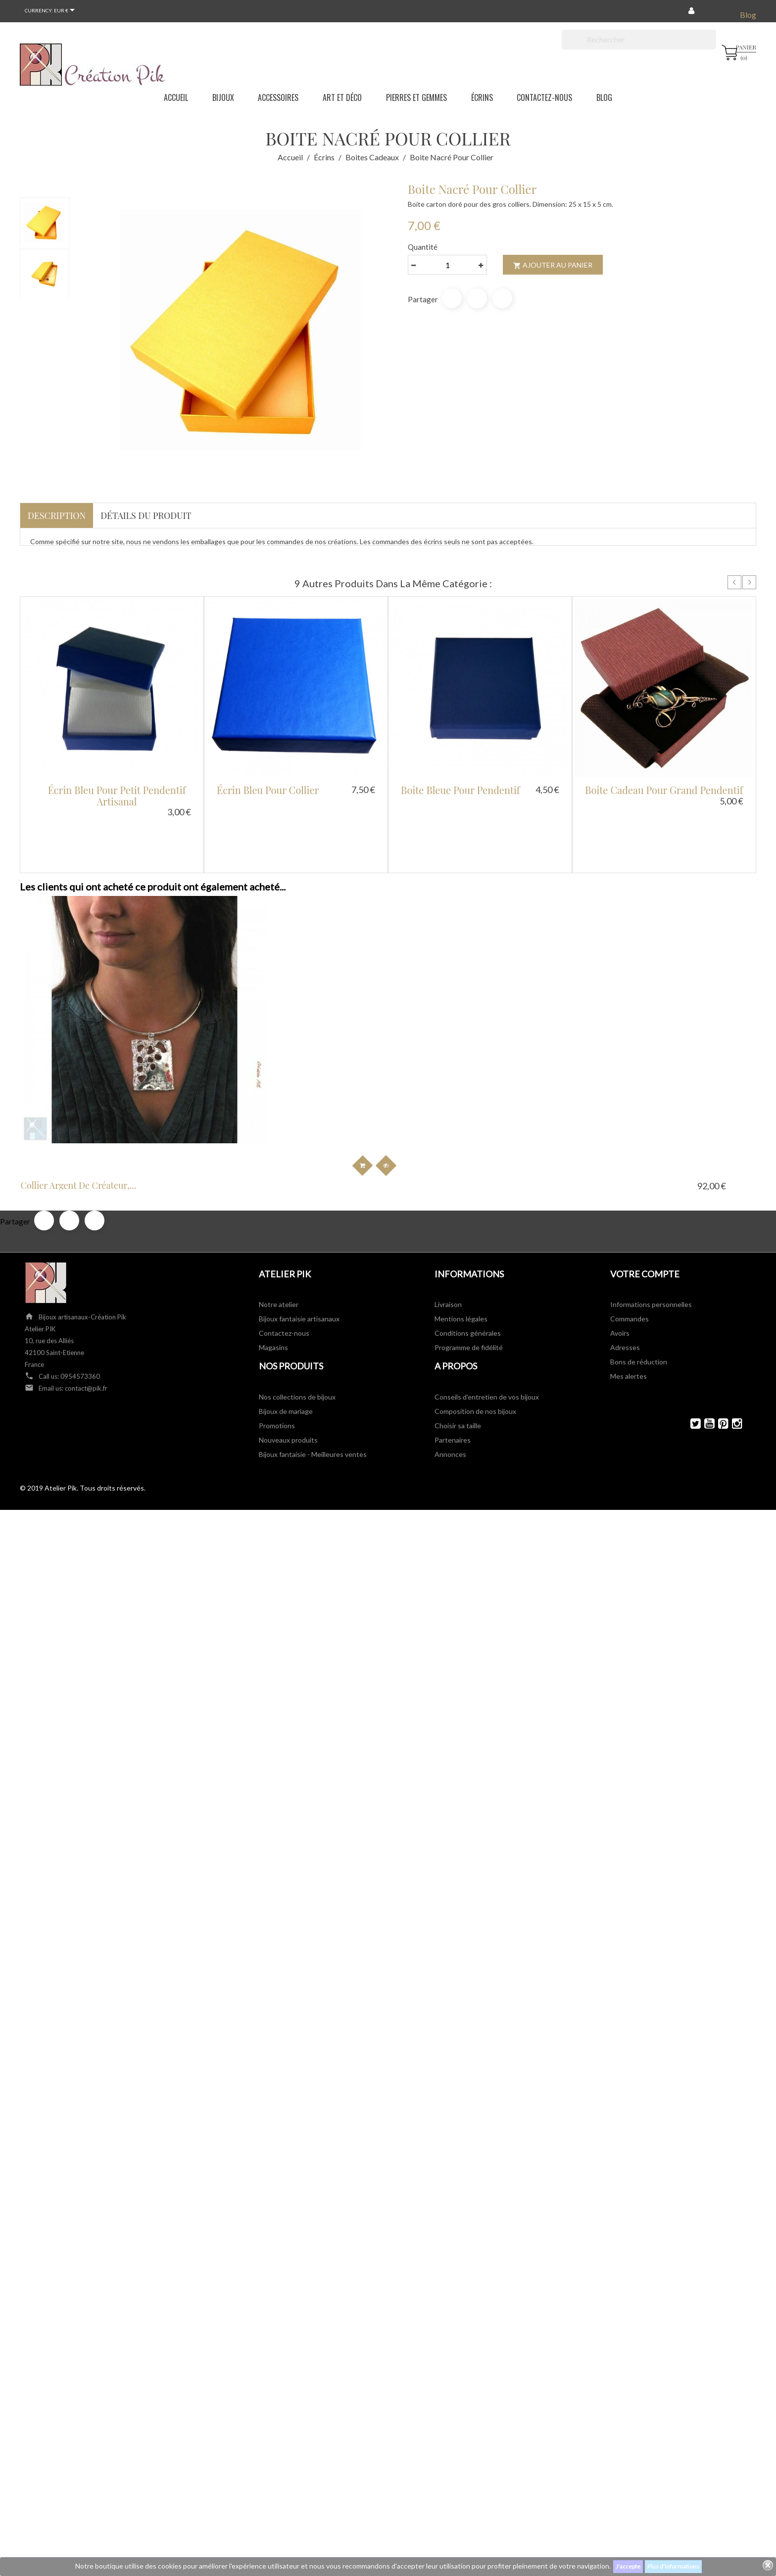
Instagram (732, 1334)
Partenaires (453, 1350)
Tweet (477, 298)
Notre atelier (278, 1215)
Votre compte (644, 1183)
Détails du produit (146, 515)
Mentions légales (461, 1229)
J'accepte (628, 2566)
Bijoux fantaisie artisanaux (299, 1229)
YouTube (705, 1334)
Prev (734, 582)
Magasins (273, 1258)
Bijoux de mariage (286, 1321)
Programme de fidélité (469, 1258)
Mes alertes (628, 1286)
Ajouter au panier (552, 265)
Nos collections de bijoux (297, 1307)
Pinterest (502, 298)
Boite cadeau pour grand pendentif (664, 789)
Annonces (450, 1364)
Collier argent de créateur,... (97, 1096)
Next (749, 582)
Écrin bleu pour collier (268, 789)
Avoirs (620, 1243)
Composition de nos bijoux (475, 1321)
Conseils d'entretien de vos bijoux (487, 1307)
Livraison (448, 1215)
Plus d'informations (673, 2566)
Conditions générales (468, 1243)
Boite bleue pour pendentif (460, 789)
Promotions (277, 1336)
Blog (748, 14)
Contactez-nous (284, 1243)
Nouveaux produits (288, 1350)
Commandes (629, 1229)
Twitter (691, 1334)
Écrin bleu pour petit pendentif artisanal (117, 795)
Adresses (625, 1258)
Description (57, 515)
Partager (452, 298)
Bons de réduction (638, 1272)
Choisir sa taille (458, 1336)
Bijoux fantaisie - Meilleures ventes (313, 1364)
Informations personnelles (651, 1215)
